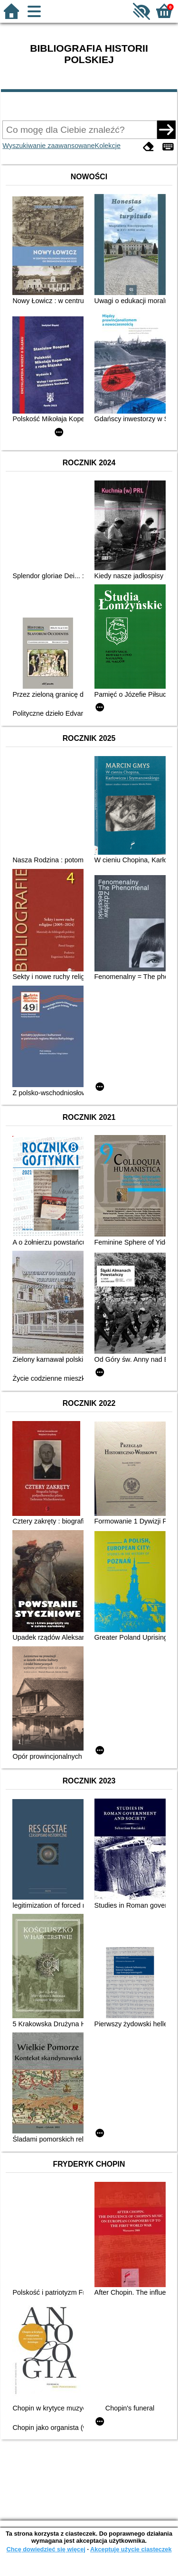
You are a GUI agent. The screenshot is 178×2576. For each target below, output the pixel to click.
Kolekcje (108, 145)
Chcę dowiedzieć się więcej (45, 2549)
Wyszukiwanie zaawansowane (48, 145)
